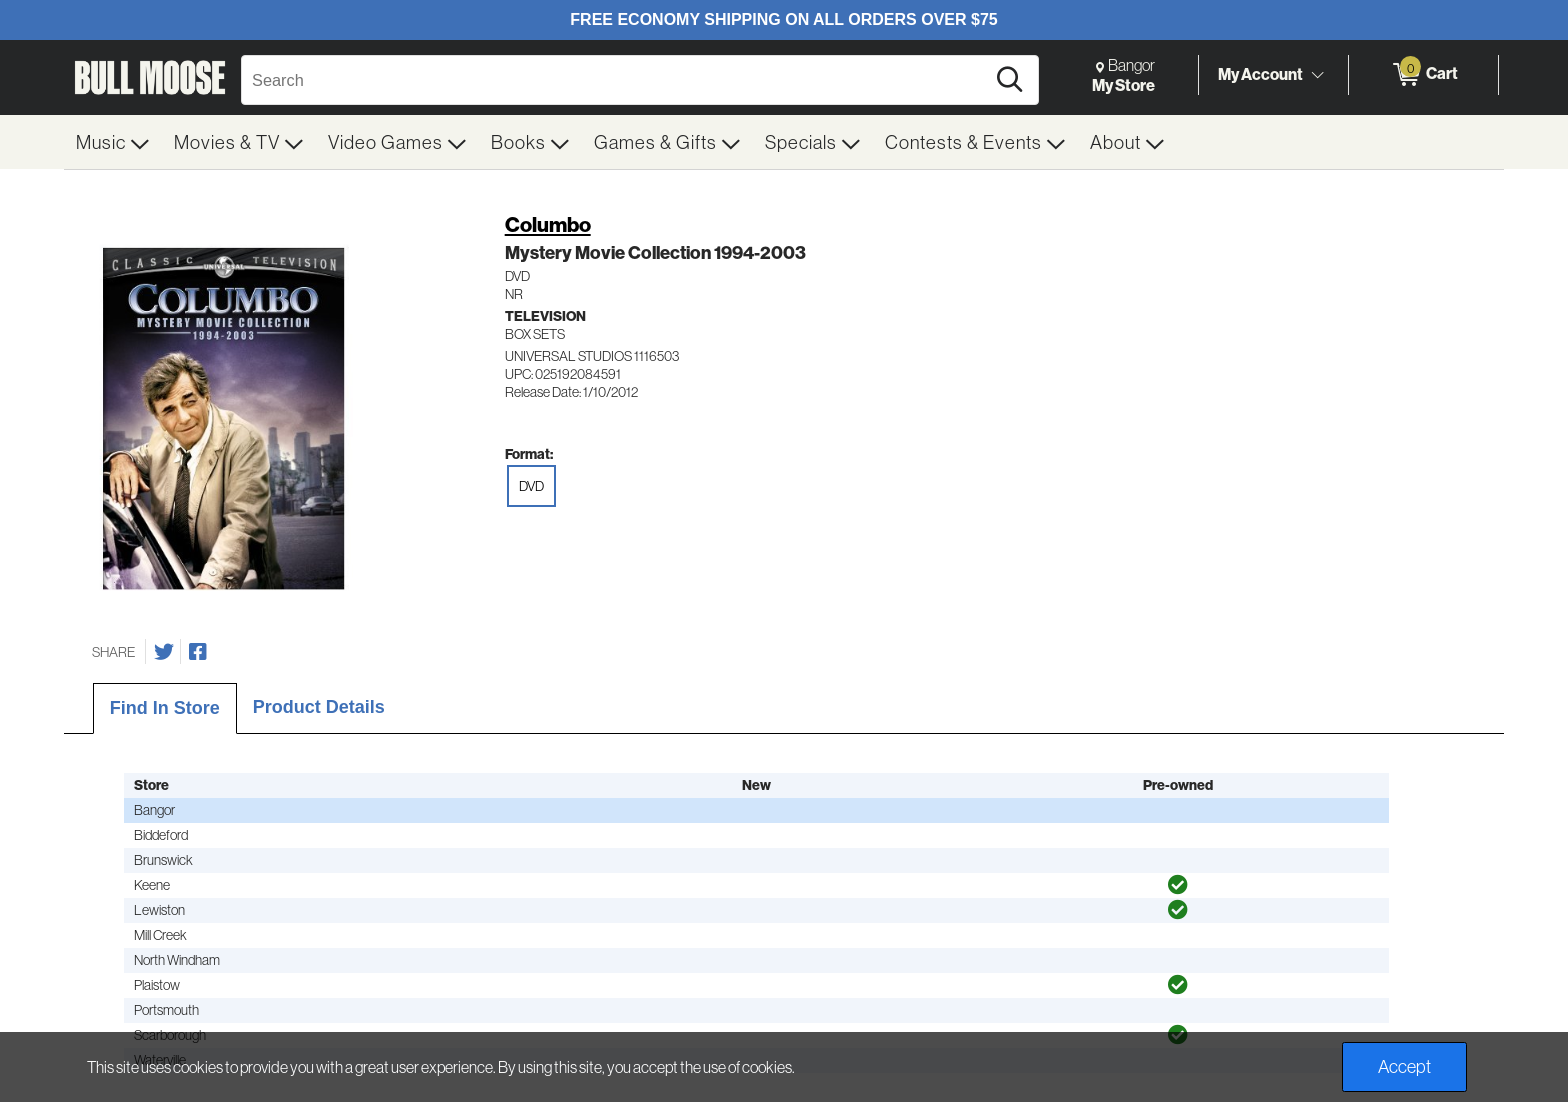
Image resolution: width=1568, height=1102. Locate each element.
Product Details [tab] (319, 707)
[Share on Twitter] (164, 652)
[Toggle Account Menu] (1317, 75)
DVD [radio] (531, 486)
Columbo (548, 224)
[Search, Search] (616, 80)
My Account (1260, 74)
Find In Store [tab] (165, 708)
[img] (1178, 885)
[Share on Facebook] (198, 652)
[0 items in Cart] (1423, 75)
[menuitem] (113, 142)
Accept (1404, 1066)
